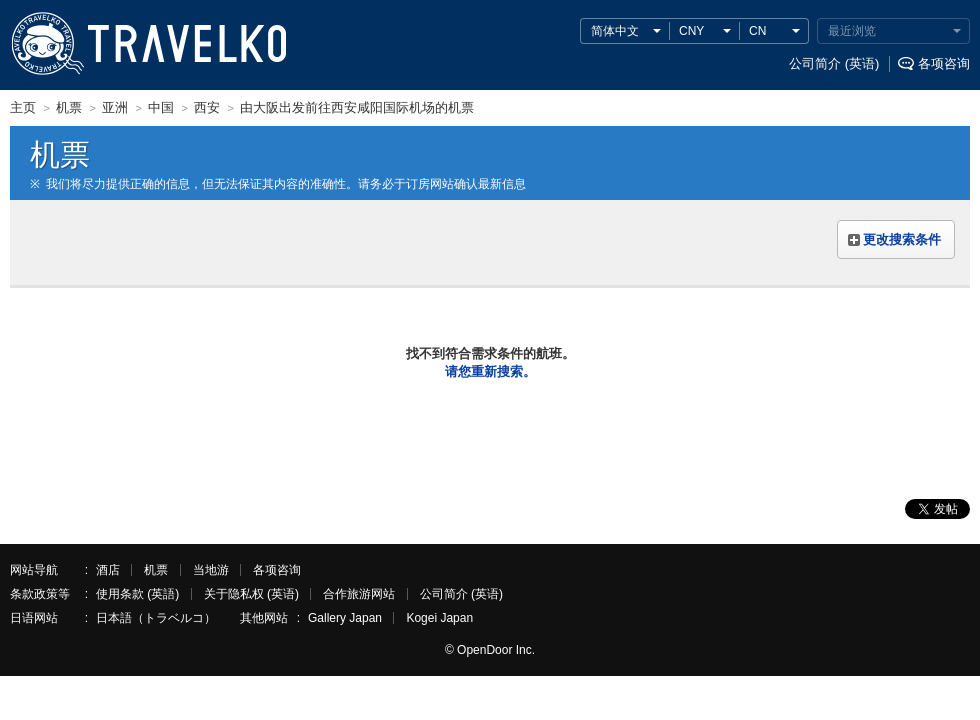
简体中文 (615, 31)
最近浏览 (852, 31)
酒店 (108, 570)
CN (757, 31)
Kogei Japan (439, 618)
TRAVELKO (47, 44)
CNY (691, 31)
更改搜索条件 (902, 239)
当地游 (211, 570)
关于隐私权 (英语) (251, 594)
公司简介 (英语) (834, 63)
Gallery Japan (345, 618)
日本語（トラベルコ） (156, 618)
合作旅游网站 (359, 594)
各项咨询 (944, 63)
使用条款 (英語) (137, 594)
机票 (156, 570)
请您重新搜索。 (490, 371)
